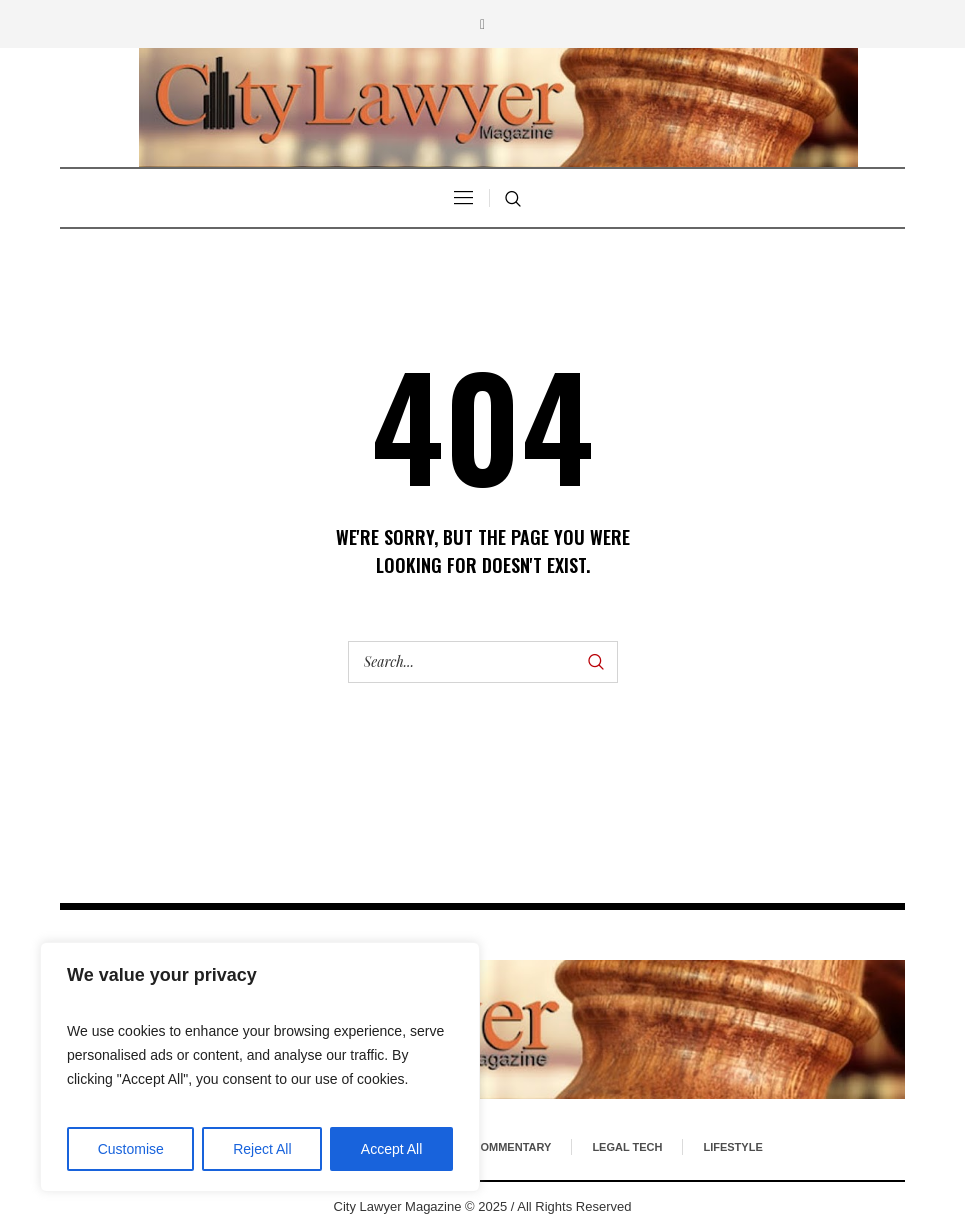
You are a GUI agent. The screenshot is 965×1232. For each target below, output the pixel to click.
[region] (260, 1067)
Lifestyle (732, 1147)
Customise (131, 1149)
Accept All (391, 1149)
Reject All (262, 1149)
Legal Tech (627, 1147)
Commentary (512, 1147)
